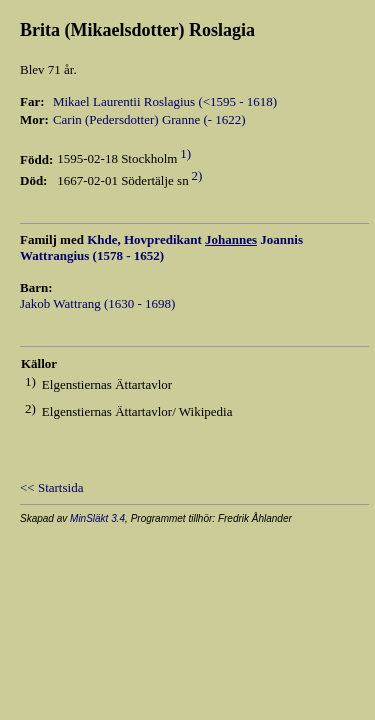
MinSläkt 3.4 (97, 518)
